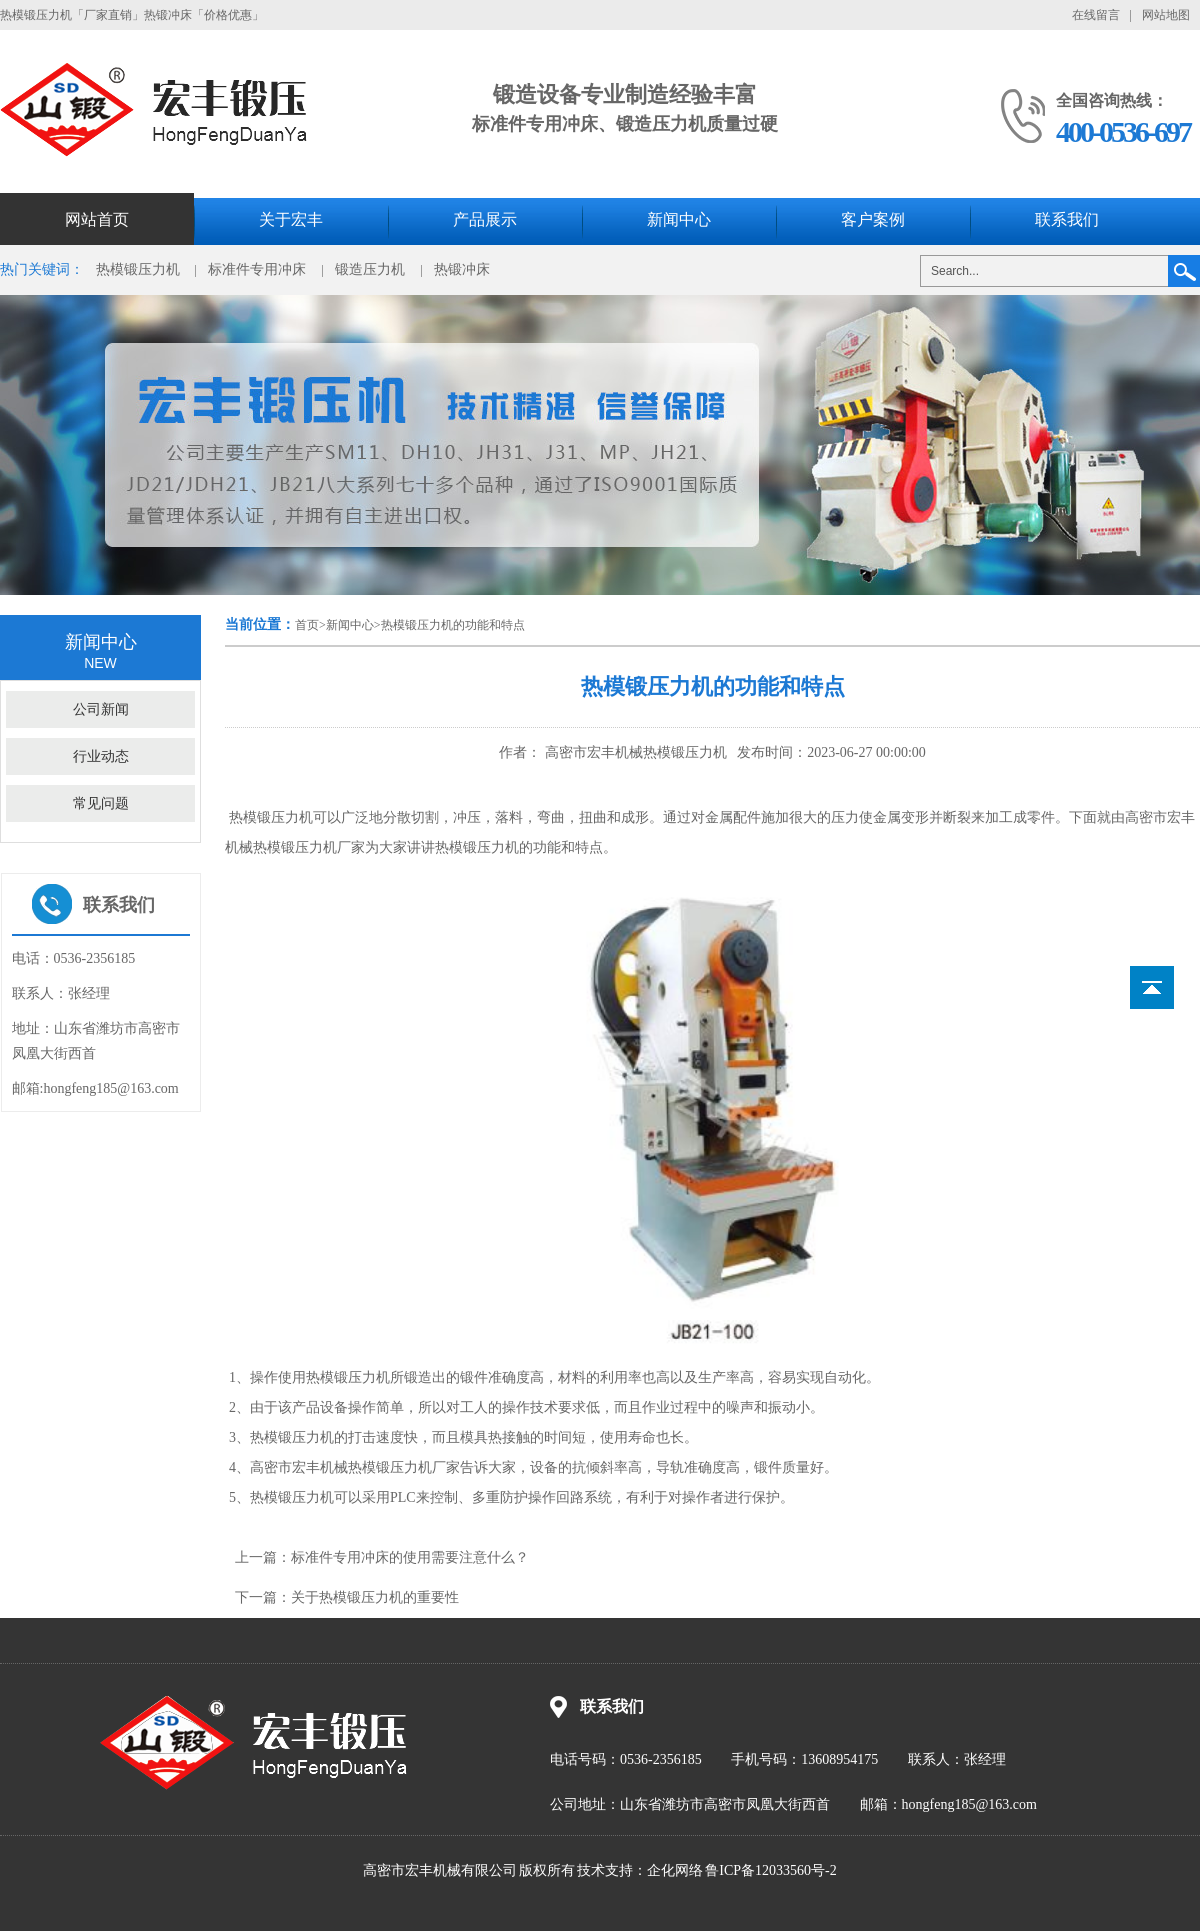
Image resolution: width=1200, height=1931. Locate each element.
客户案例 (873, 219)
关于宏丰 (291, 219)
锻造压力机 (370, 269)
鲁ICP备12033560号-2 (770, 1870)
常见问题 (101, 803)
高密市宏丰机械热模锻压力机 (634, 752)
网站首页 (97, 219)
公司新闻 (101, 709)
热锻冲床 (462, 269)
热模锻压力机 (138, 269)
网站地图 (1166, 15)
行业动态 (101, 756)
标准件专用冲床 (257, 269)
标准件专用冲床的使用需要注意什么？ (410, 1557)
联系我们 (1067, 219)
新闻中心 (679, 219)
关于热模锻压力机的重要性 (375, 1597)
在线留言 (1096, 15)
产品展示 (485, 219)
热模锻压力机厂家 (404, 1467)
